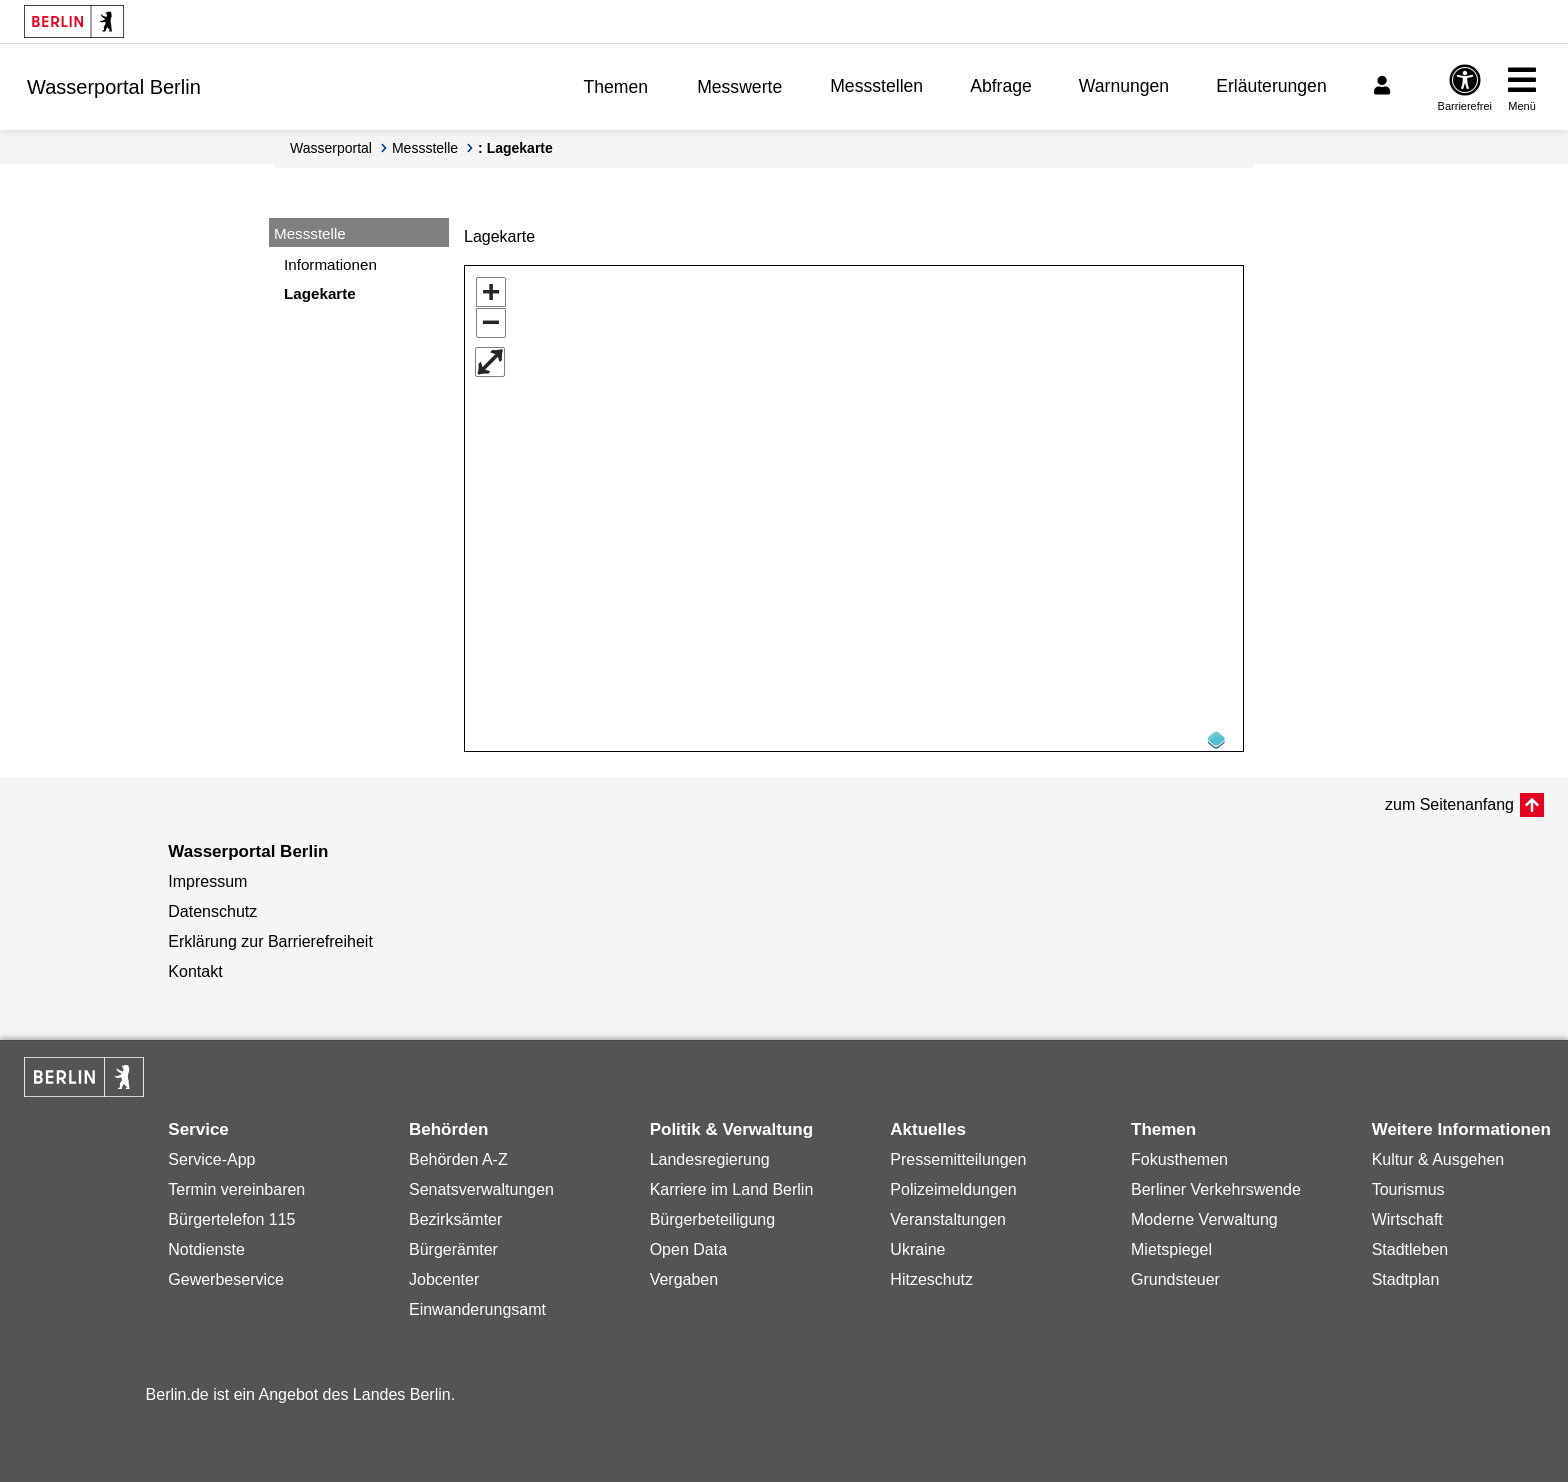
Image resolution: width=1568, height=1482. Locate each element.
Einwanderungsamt (477, 1302)
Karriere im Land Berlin (732, 1182)
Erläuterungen (1271, 86)
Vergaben (684, 1272)
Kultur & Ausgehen (1438, 1152)
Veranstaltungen (948, 1212)
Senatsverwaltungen (481, 1182)
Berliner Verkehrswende (1216, 1182)
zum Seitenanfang (1449, 797)
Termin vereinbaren (236, 1182)
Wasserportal (331, 148)
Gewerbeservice (226, 1272)
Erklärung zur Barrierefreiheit (270, 934)
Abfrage (1001, 86)
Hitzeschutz (931, 1272)
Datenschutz (212, 904)
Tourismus (1408, 1182)
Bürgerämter (453, 1242)
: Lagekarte (515, 148)
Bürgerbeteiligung (712, 1212)
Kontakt (195, 964)
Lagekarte (320, 293)
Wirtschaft (1407, 1212)
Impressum (207, 874)
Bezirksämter (455, 1212)
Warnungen (1124, 86)
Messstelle (425, 148)
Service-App (211, 1152)
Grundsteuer (1175, 1272)
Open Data (688, 1242)
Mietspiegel (1171, 1242)
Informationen (330, 264)
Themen (616, 87)
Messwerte (739, 87)
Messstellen (876, 86)
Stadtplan (1406, 1272)
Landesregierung (710, 1152)
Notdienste (206, 1242)
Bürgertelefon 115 (231, 1212)
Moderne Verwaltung (1204, 1212)
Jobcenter (444, 1272)
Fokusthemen (1179, 1152)
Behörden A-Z (458, 1152)
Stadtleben (1410, 1242)
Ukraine (917, 1242)
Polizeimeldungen (953, 1182)
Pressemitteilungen (958, 1152)
